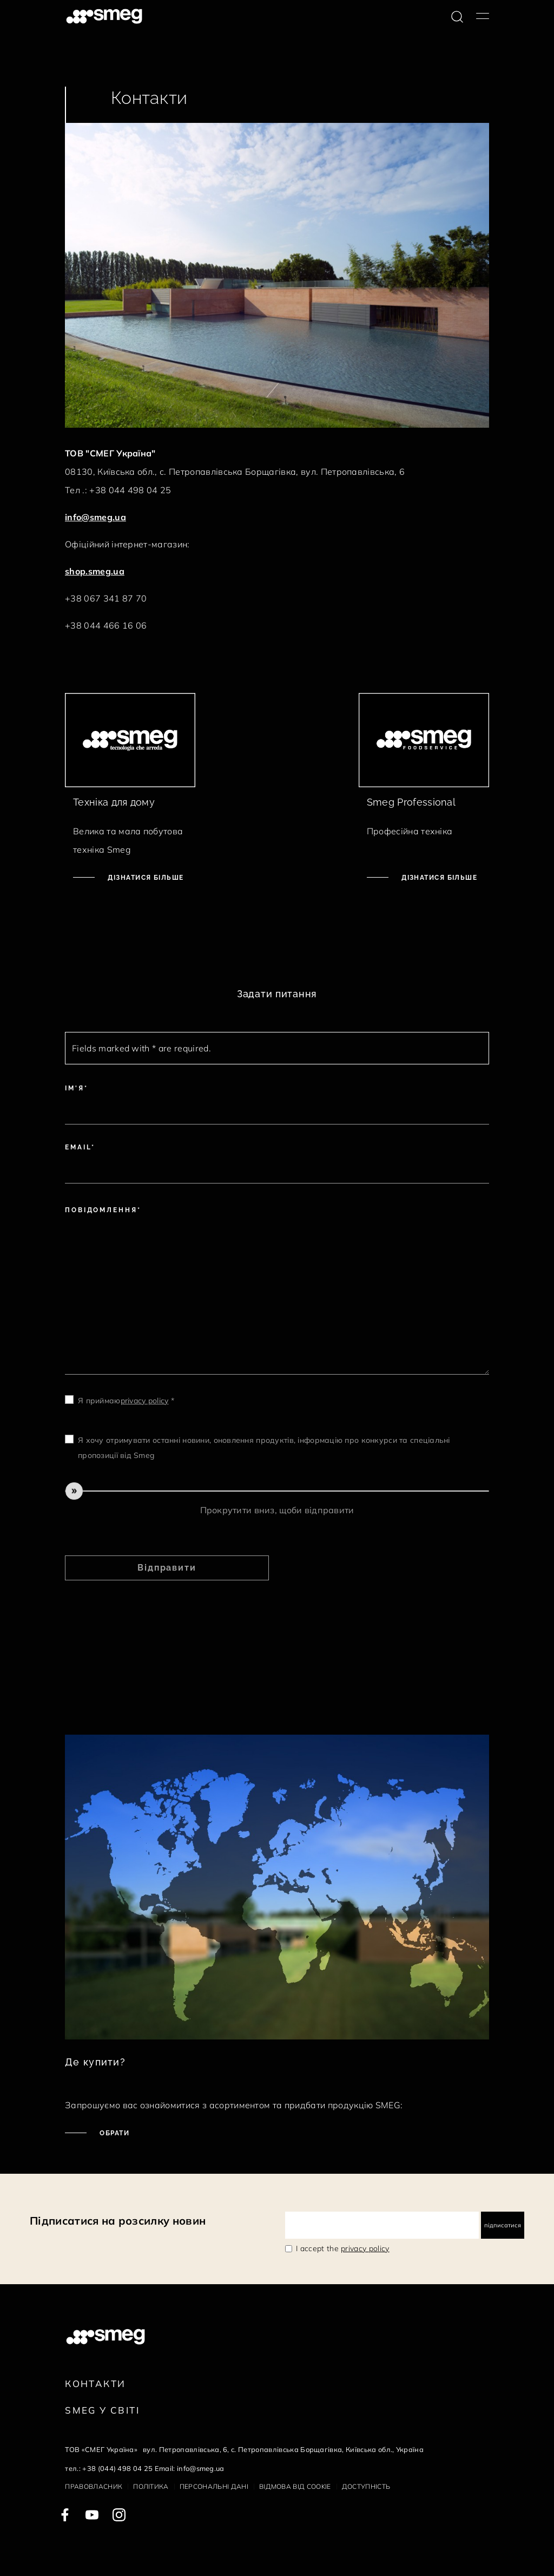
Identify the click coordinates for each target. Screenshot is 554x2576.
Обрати (113, 2133)
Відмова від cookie (295, 2486)
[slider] (277, 1491)
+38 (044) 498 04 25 (117, 2468)
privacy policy (145, 1400)
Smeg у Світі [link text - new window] (102, 2410)
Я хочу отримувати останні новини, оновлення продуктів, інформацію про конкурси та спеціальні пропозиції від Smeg (264, 1447)
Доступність (366, 2486)
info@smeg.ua (95, 517)
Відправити (166, 1567)
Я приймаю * (126, 1400)
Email (78, 1147)
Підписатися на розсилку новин (118, 2220)
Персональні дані (214, 2486)
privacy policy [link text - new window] (365, 2248)
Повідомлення (101, 1210)
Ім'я (74, 1088)
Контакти (95, 2383)
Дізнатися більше (144, 877)
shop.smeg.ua (94, 571)
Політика (151, 2486)
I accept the (343, 2248)
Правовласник (93, 2486)
